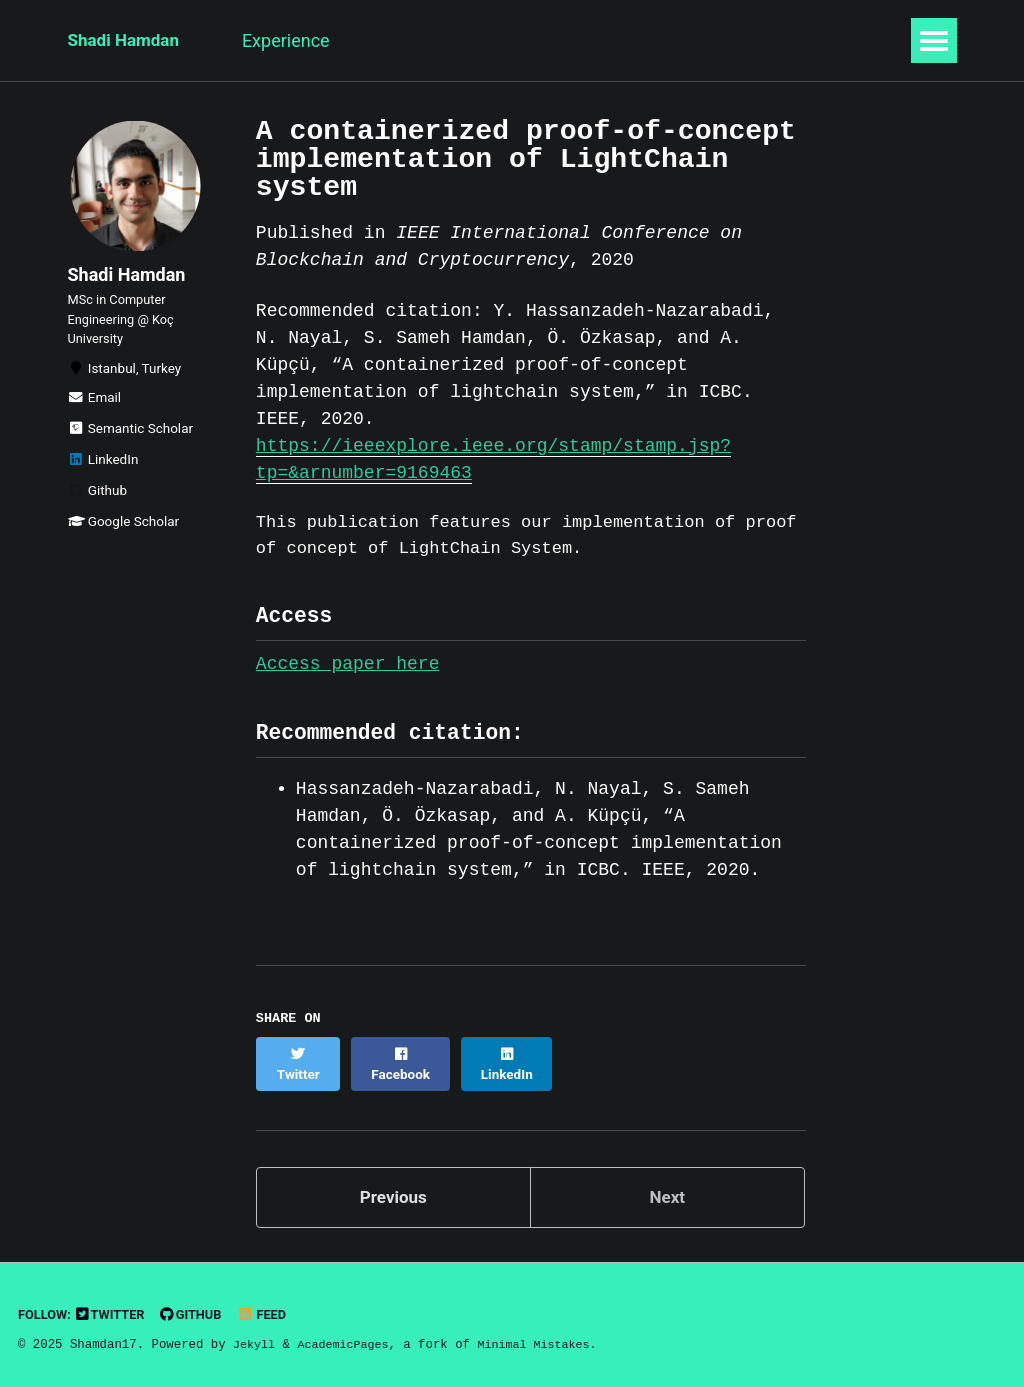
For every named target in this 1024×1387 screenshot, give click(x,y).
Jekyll (255, 1341)
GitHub (198, 1311)
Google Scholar (124, 539)
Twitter (115, 1311)
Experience (301, 40)
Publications (541, 40)
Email (95, 415)
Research (418, 40)
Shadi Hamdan (127, 40)
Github (98, 508)
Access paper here (348, 673)
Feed (272, 1311)
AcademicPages (348, 1341)
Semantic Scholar (131, 446)
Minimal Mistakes (544, 1341)
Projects (660, 40)
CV (740, 40)
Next (667, 1192)
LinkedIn (103, 477)
